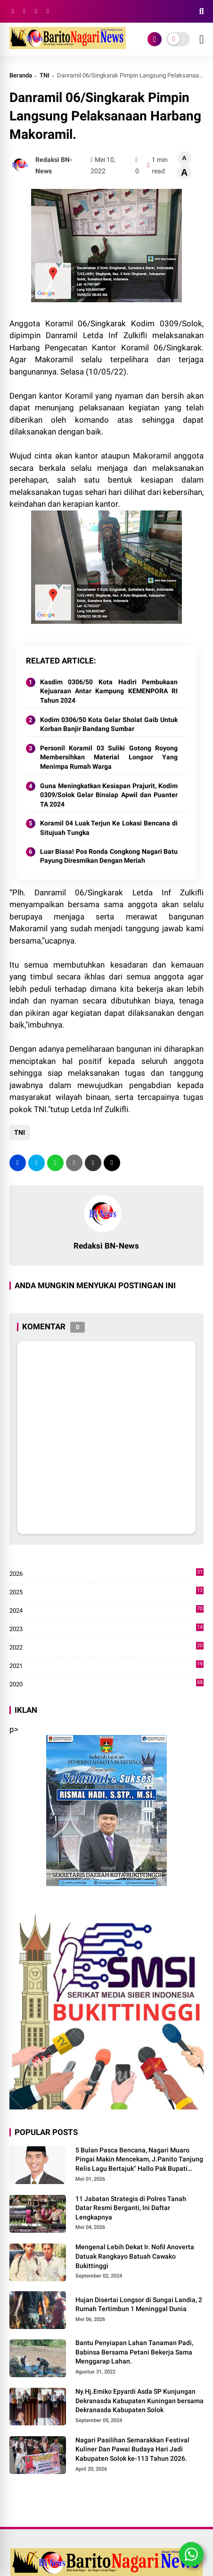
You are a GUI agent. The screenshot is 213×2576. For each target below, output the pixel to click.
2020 (106, 1684)
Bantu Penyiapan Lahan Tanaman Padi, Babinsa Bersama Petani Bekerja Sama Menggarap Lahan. (134, 2352)
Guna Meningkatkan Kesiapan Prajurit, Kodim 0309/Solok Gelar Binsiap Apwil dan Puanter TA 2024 (109, 795)
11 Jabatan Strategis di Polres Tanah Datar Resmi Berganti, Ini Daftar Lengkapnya (130, 2208)
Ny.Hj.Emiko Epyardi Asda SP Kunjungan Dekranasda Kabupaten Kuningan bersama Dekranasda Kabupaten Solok (139, 2401)
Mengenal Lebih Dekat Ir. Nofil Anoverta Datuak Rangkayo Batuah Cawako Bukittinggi (134, 2256)
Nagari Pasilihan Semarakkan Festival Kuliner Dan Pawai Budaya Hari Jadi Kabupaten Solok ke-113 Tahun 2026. (132, 2449)
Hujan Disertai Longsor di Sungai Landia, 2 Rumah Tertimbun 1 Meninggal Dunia (138, 2304)
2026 (106, 1574)
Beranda (20, 75)
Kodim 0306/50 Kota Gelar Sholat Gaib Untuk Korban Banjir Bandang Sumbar (109, 724)
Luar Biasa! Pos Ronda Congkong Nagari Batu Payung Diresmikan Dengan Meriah (109, 856)
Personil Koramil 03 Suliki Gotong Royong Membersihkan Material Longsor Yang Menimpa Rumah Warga (109, 757)
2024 (106, 1610)
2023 (106, 1629)
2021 (106, 1666)
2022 (106, 1647)
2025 (106, 1592)
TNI (44, 75)
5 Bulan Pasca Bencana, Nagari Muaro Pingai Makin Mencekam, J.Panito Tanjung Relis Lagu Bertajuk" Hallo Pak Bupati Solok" (139, 2160)
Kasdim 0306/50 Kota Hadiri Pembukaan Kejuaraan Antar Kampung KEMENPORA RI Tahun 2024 (109, 691)
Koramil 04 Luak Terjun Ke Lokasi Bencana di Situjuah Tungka (109, 827)
